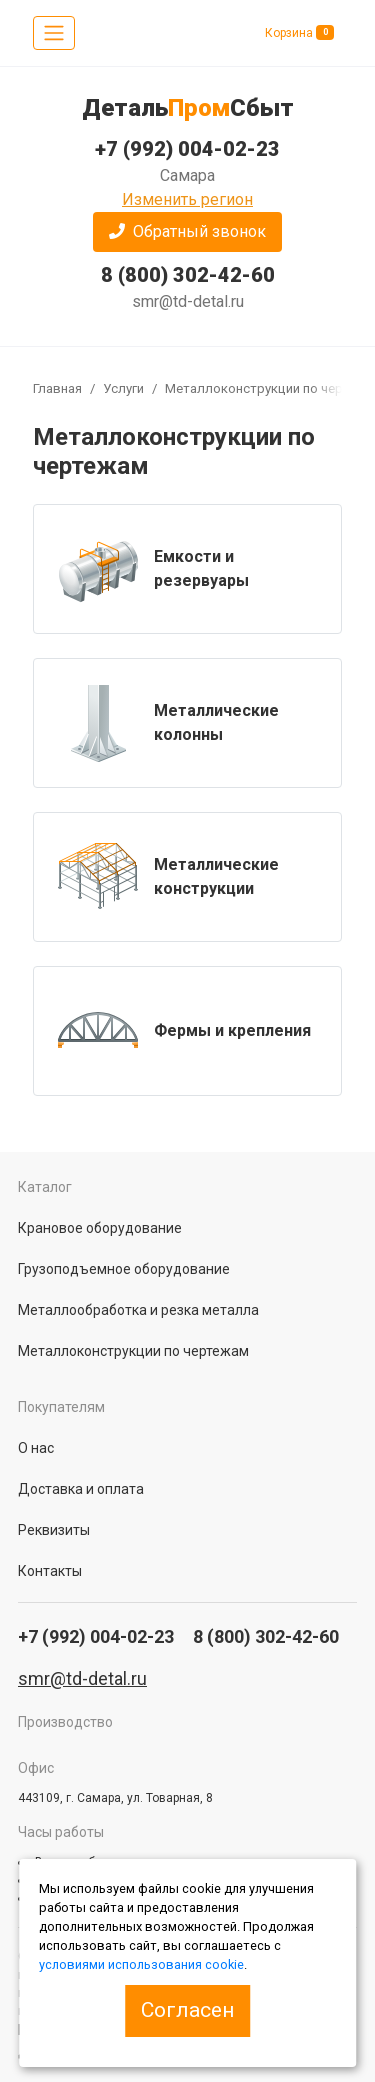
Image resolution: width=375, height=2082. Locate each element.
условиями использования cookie (141, 1964)
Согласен (187, 2010)
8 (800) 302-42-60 (188, 275)
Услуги (123, 388)
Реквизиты (54, 1530)
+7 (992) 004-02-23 (187, 149)
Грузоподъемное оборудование (124, 1269)
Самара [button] (187, 175)
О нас (36, 1448)
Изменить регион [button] (187, 199)
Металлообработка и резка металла (138, 1310)
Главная (57, 388)
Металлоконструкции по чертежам (133, 1351)
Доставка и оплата (81, 1489)
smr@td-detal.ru (188, 301)
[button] (187, 232)
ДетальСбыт (188, 108)
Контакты (50, 1571)
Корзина (299, 32)
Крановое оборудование (100, 1228)
